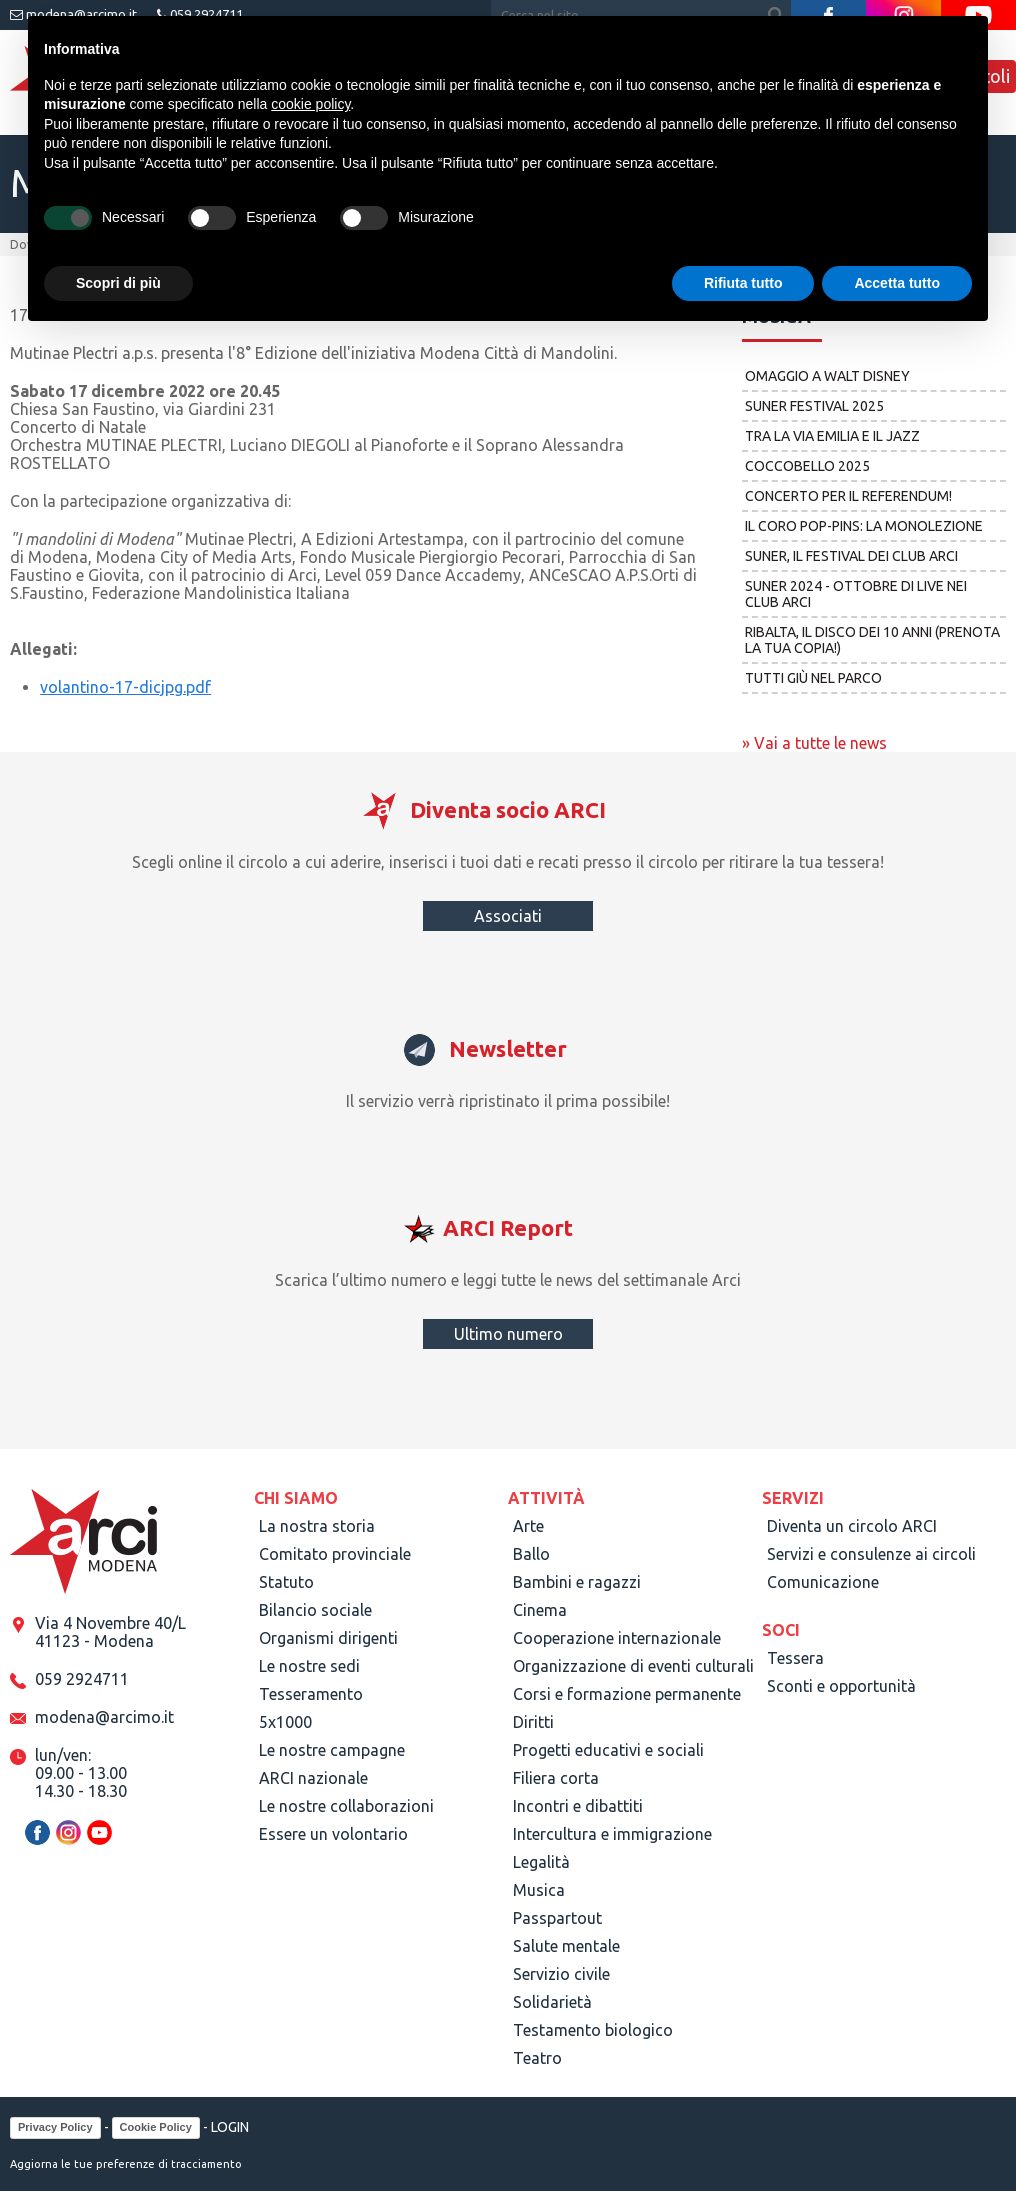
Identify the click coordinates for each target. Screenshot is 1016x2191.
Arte (528, 1526)
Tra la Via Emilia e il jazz (832, 436)
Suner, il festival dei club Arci (851, 556)
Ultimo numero (508, 1334)
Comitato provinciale (335, 1554)
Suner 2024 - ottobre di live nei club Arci (856, 594)
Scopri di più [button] (118, 283)
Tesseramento (311, 1694)
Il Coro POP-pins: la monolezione (864, 526)
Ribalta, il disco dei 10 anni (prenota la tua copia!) (872, 640)
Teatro (537, 2058)
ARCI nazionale (313, 1778)
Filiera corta (556, 1778)
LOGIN (230, 2127)
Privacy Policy (55, 2127)
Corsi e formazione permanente (627, 1694)
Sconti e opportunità (841, 1686)
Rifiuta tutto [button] (743, 283)
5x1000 (285, 1722)
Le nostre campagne (332, 1750)
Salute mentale (566, 1946)
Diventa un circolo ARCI (852, 1526)
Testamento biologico (593, 2030)
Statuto (286, 1582)
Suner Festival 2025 (814, 406)
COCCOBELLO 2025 (807, 466)
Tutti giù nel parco (813, 678)
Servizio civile (561, 1974)
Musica (539, 1890)
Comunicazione (823, 1582)
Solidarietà (552, 2002)
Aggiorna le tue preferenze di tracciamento (126, 2164)
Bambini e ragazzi (577, 1582)
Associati (508, 916)
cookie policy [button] (310, 104)
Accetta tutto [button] (897, 283)
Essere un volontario (333, 1834)
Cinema (540, 1610)
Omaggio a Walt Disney (827, 376)
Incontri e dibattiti (578, 1806)
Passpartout (557, 1918)
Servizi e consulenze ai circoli (871, 1554)
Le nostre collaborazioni (346, 1806)
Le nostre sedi (309, 1666)
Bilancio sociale (315, 1610)
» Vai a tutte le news (814, 743)
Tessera (795, 1658)
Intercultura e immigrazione (612, 1834)
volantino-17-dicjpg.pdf (125, 687)
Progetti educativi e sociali (608, 1750)
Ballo (531, 1554)
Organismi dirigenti (328, 1638)
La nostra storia (317, 1526)
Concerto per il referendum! (848, 496)
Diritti (533, 1722)
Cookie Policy (156, 2127)
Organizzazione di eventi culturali (633, 1666)
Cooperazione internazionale (617, 1638)
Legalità (541, 1862)
